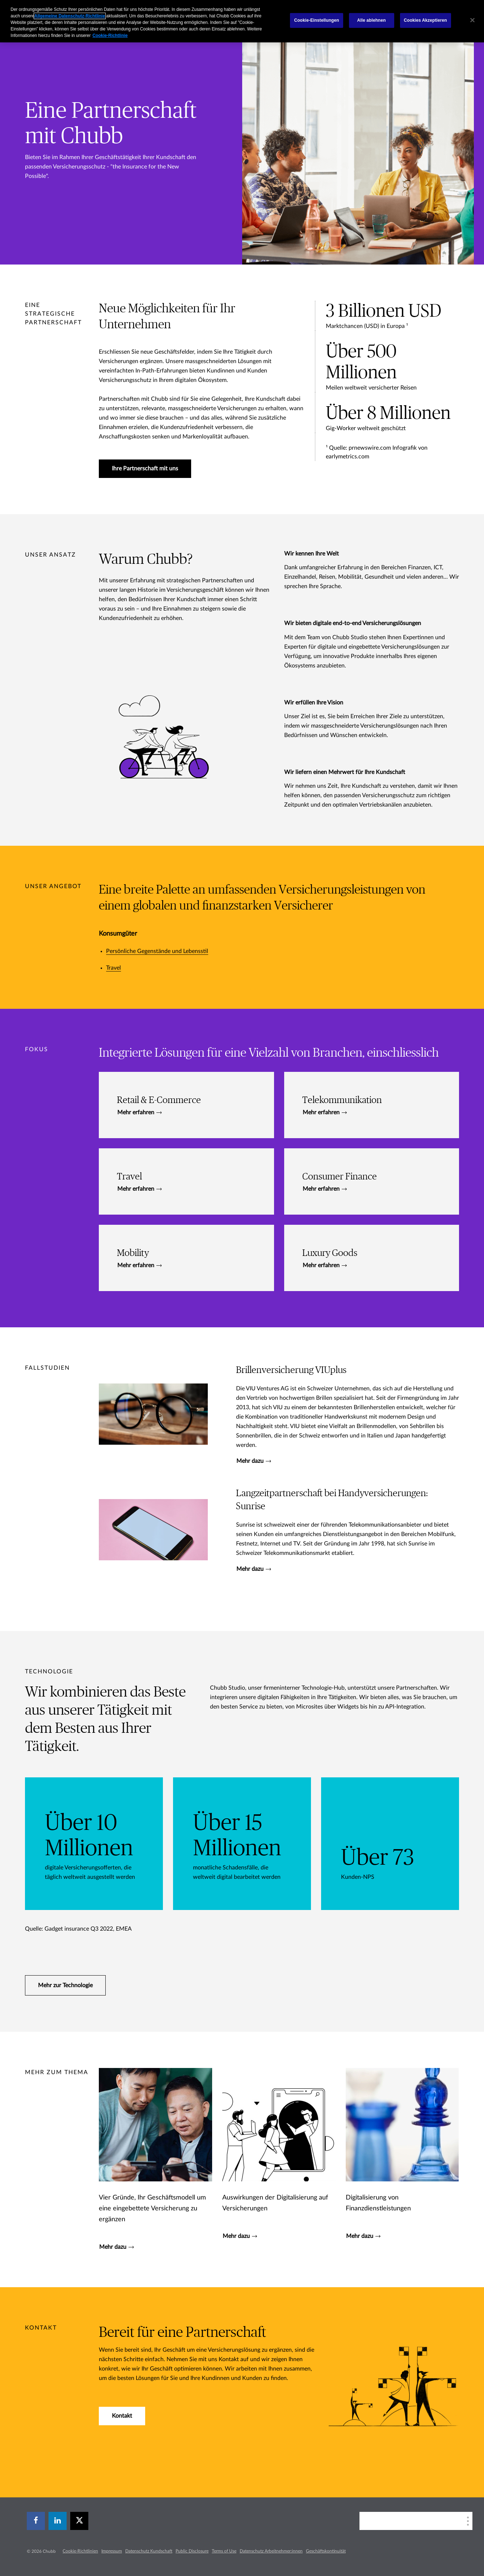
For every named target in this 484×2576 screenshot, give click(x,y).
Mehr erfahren (139, 1112)
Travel (113, 968)
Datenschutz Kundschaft (148, 2551)
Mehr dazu (253, 1461)
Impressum (111, 2551)
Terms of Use (224, 2551)
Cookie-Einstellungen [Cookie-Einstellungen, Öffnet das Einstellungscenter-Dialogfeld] (316, 20)
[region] (242, 21)
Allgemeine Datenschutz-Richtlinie (69, 15)
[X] (79, 2521)
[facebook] (36, 2521)
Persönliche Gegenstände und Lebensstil (157, 951)
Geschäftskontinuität (326, 2551)
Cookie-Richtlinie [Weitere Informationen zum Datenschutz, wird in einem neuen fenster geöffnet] (109, 35)
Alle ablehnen (371, 20)
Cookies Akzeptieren (425, 20)
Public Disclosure (192, 2551)
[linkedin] (58, 2521)
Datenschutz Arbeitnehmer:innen (271, 2551)
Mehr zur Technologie (65, 1985)
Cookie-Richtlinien (80, 2551)
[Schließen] (472, 20)
